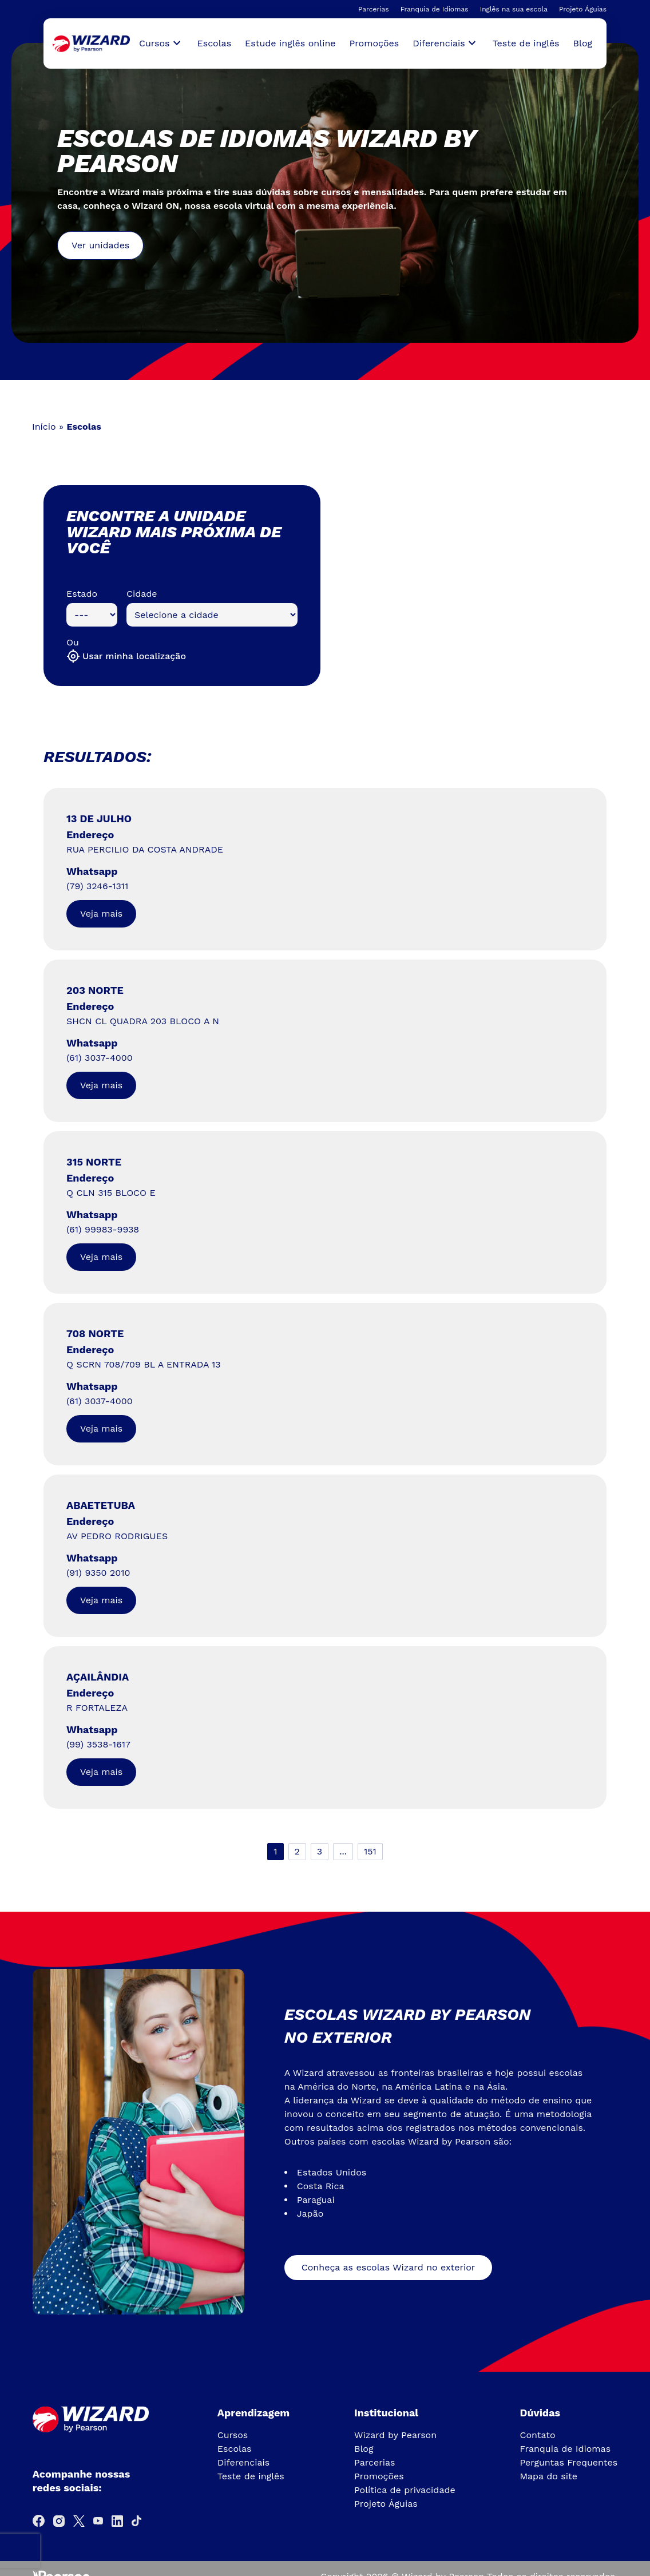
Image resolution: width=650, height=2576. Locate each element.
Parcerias (373, 9)
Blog (582, 43)
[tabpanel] (325, 193)
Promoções (374, 43)
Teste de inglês (526, 43)
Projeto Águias (583, 9)
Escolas (214, 43)
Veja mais (101, 913)
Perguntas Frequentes (568, 2462)
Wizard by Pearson (395, 2435)
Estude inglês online (290, 43)
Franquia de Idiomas (435, 9)
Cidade (141, 593)
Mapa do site (548, 2476)
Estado (81, 593)
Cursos (232, 2435)
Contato (537, 2435)
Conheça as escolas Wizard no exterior (388, 2267)
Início (44, 426)
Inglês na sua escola (514, 9)
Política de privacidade (404, 2489)
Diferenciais (243, 2462)
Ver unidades (100, 245)
